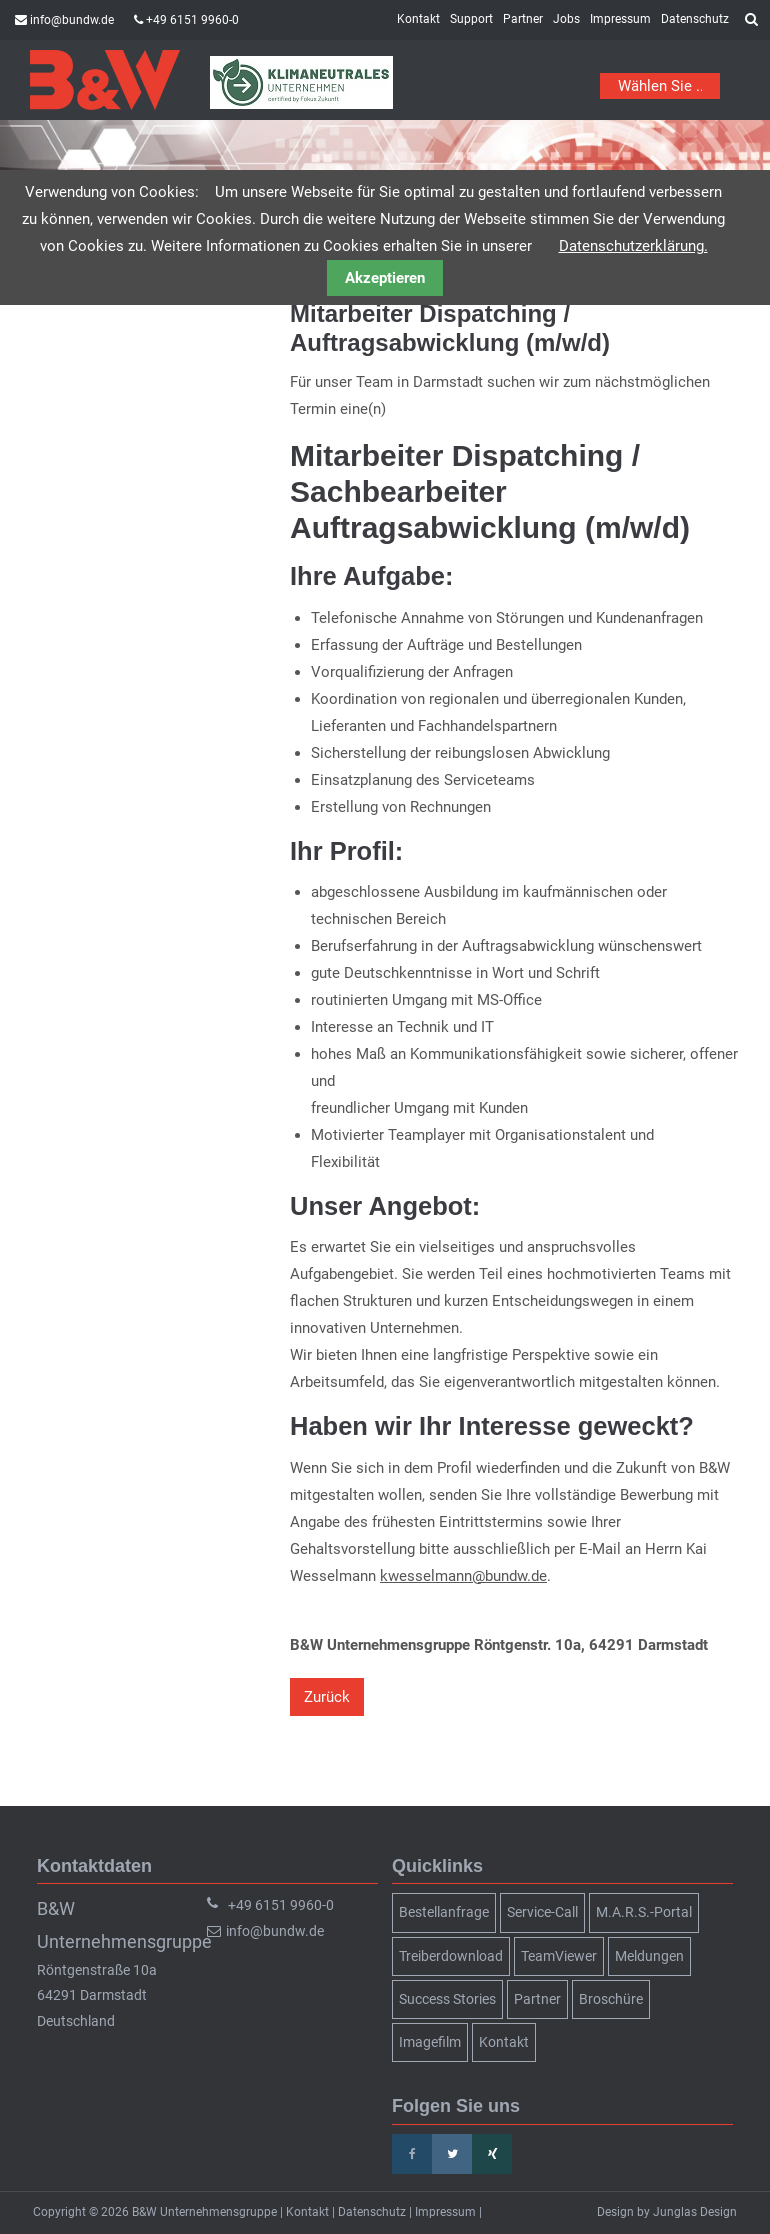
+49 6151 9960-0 (192, 20)
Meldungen (649, 1956)
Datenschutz (695, 19)
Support (471, 19)
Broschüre (611, 1999)
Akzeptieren (385, 278)
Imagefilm (430, 2042)
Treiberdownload (451, 1956)
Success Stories (447, 1999)
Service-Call (542, 1912)
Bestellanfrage (444, 1912)
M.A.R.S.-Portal (644, 1912)
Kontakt (418, 19)
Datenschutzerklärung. (633, 246)
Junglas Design (695, 2212)
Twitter (452, 2154)
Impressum (620, 19)
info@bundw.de (72, 20)
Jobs (566, 19)
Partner (523, 19)
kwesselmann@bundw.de (463, 1576)
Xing (492, 2154)
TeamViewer (559, 1956)
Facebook (412, 2154)
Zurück (327, 1697)
